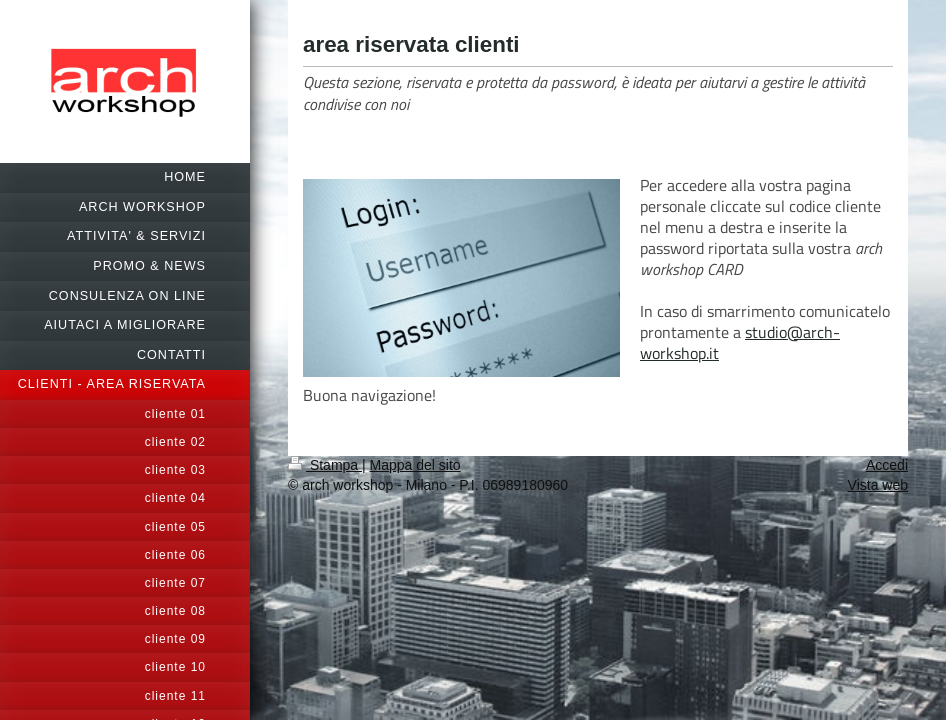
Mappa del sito (415, 465)
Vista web (878, 485)
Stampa (325, 465)
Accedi (887, 465)
